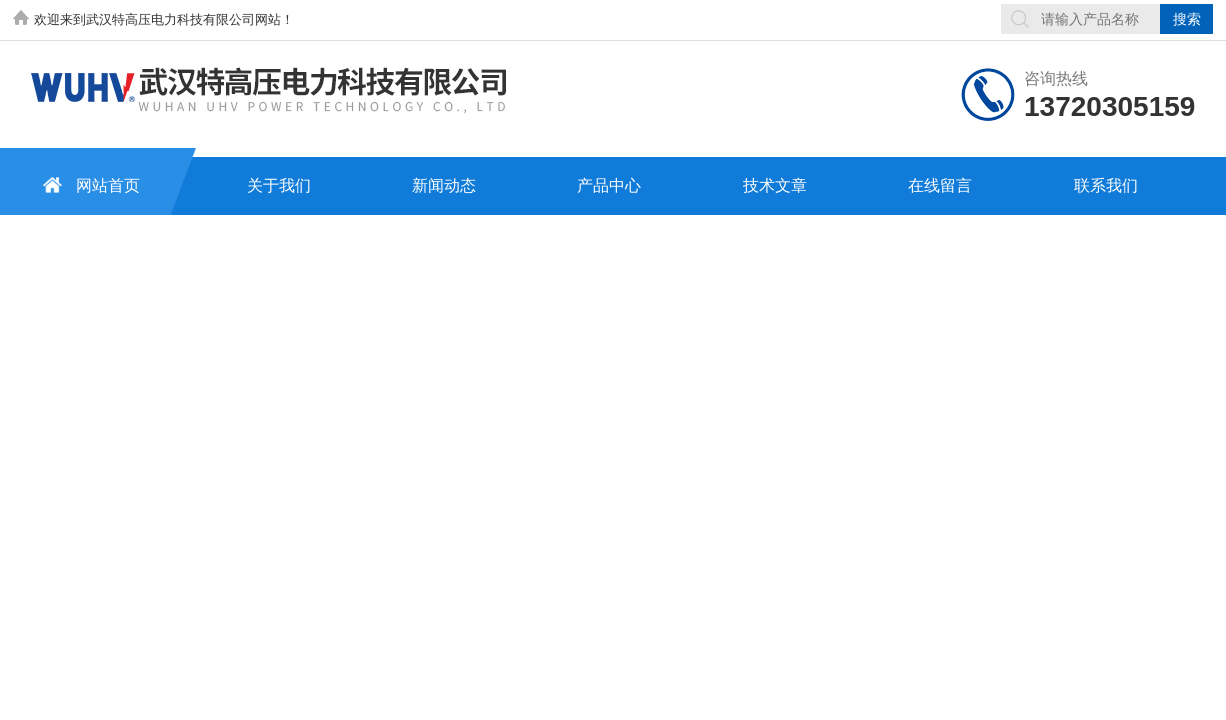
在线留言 (940, 185)
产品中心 (609, 185)
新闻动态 (444, 185)
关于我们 (279, 185)
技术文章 (775, 185)
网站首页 (88, 184)
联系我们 (1106, 185)
